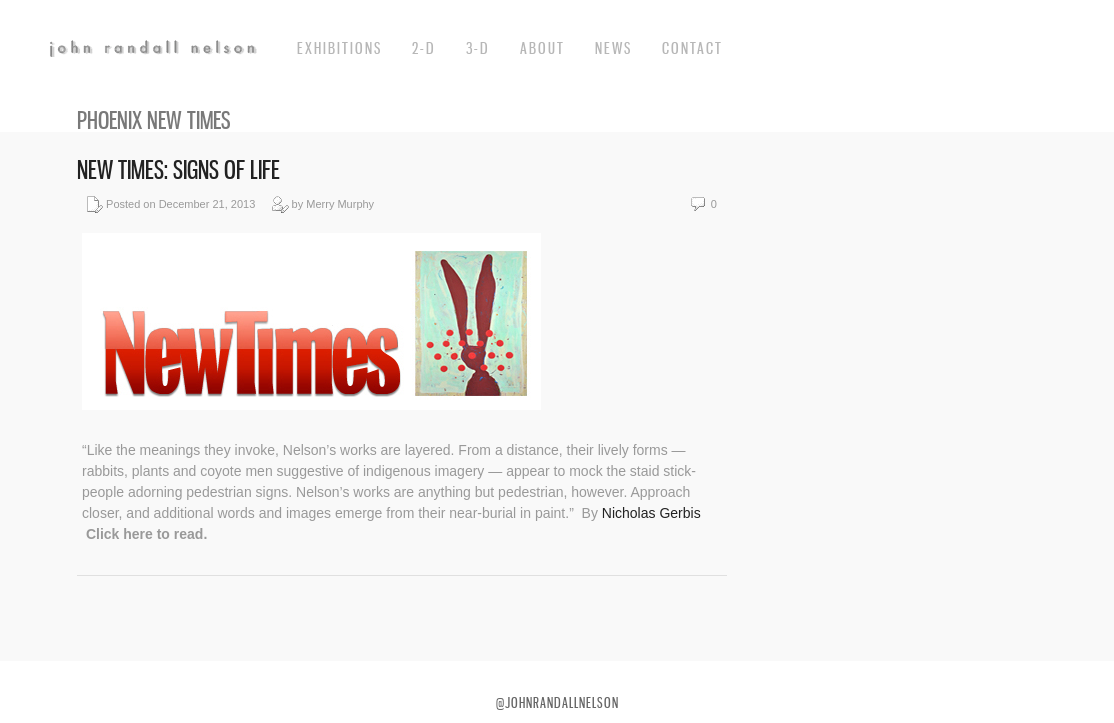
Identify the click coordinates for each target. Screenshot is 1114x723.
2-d (424, 48)
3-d (478, 48)
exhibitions (339, 48)
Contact (692, 48)
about (542, 48)
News (613, 48)
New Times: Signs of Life (178, 170)
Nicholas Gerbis (651, 513)
